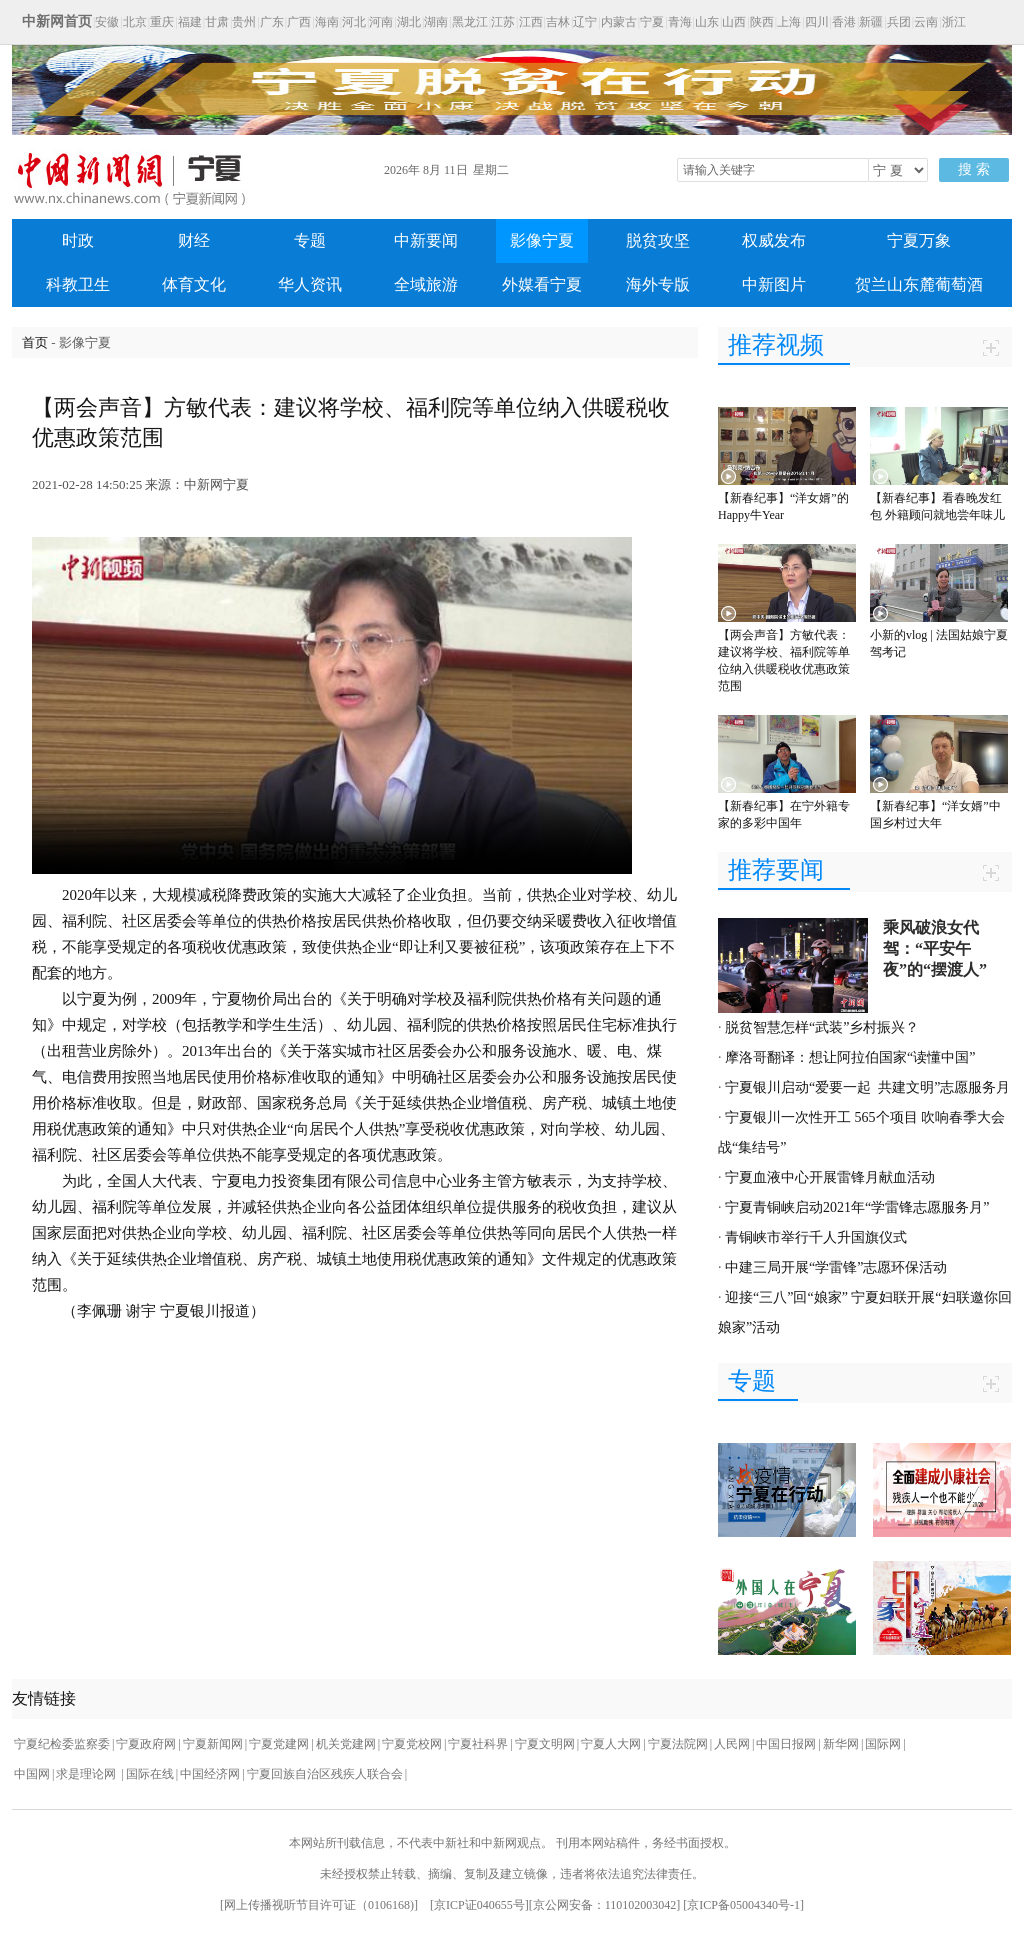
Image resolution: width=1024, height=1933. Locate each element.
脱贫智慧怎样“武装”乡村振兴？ (822, 1027)
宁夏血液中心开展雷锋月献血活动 (830, 1177)
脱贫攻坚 (658, 240)
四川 (817, 22)
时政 (78, 240)
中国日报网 (786, 1744)
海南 (327, 22)
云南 (926, 22)
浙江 (954, 22)
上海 (789, 22)
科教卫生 (78, 284)
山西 (734, 22)
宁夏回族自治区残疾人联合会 (325, 1774)
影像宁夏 (542, 240)
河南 (381, 22)
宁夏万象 (919, 240)
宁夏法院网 (678, 1744)
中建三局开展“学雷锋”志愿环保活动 (836, 1267)
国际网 (883, 1744)
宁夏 (652, 22)
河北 (354, 22)
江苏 (503, 22)
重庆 (162, 22)
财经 (194, 240)
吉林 (558, 22)
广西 (299, 22)
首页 (35, 342)
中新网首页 (57, 21)
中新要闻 (426, 240)
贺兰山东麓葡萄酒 (919, 284)
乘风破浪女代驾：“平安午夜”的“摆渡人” (935, 948)
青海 (680, 22)
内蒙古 (619, 22)
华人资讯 (310, 284)
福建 (190, 22)
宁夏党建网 (279, 1744)
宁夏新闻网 (213, 1744)
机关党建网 (346, 1744)
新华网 (841, 1744)
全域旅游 (426, 284)
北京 (135, 22)
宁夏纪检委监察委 (62, 1744)
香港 (844, 22)
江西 (531, 22)
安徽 (107, 22)
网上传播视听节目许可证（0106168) (319, 1905)
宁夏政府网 (146, 1744)
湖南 (436, 22)
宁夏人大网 (611, 1744)
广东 (272, 22)
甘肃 (217, 22)
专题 (310, 240)
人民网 (732, 1744)
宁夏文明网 (545, 1744)
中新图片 (774, 284)
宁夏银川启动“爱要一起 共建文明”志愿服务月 (867, 1087)
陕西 (762, 22)
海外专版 (658, 284)
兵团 (899, 22)
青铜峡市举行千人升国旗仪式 (816, 1237)
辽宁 (585, 22)
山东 (707, 22)
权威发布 (774, 240)
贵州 (244, 22)
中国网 (32, 1774)
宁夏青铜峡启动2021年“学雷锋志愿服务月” (857, 1207)
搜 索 (974, 169)
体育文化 (194, 284)
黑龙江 (470, 22)
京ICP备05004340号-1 (743, 1905)
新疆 (871, 22)
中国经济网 (210, 1774)
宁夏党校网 (412, 1744)
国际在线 (150, 1774)
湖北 (409, 22)
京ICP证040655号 (479, 1905)
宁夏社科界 (478, 1744)
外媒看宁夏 (542, 284)
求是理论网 (87, 1774)
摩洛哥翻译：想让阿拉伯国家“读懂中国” (850, 1057)
